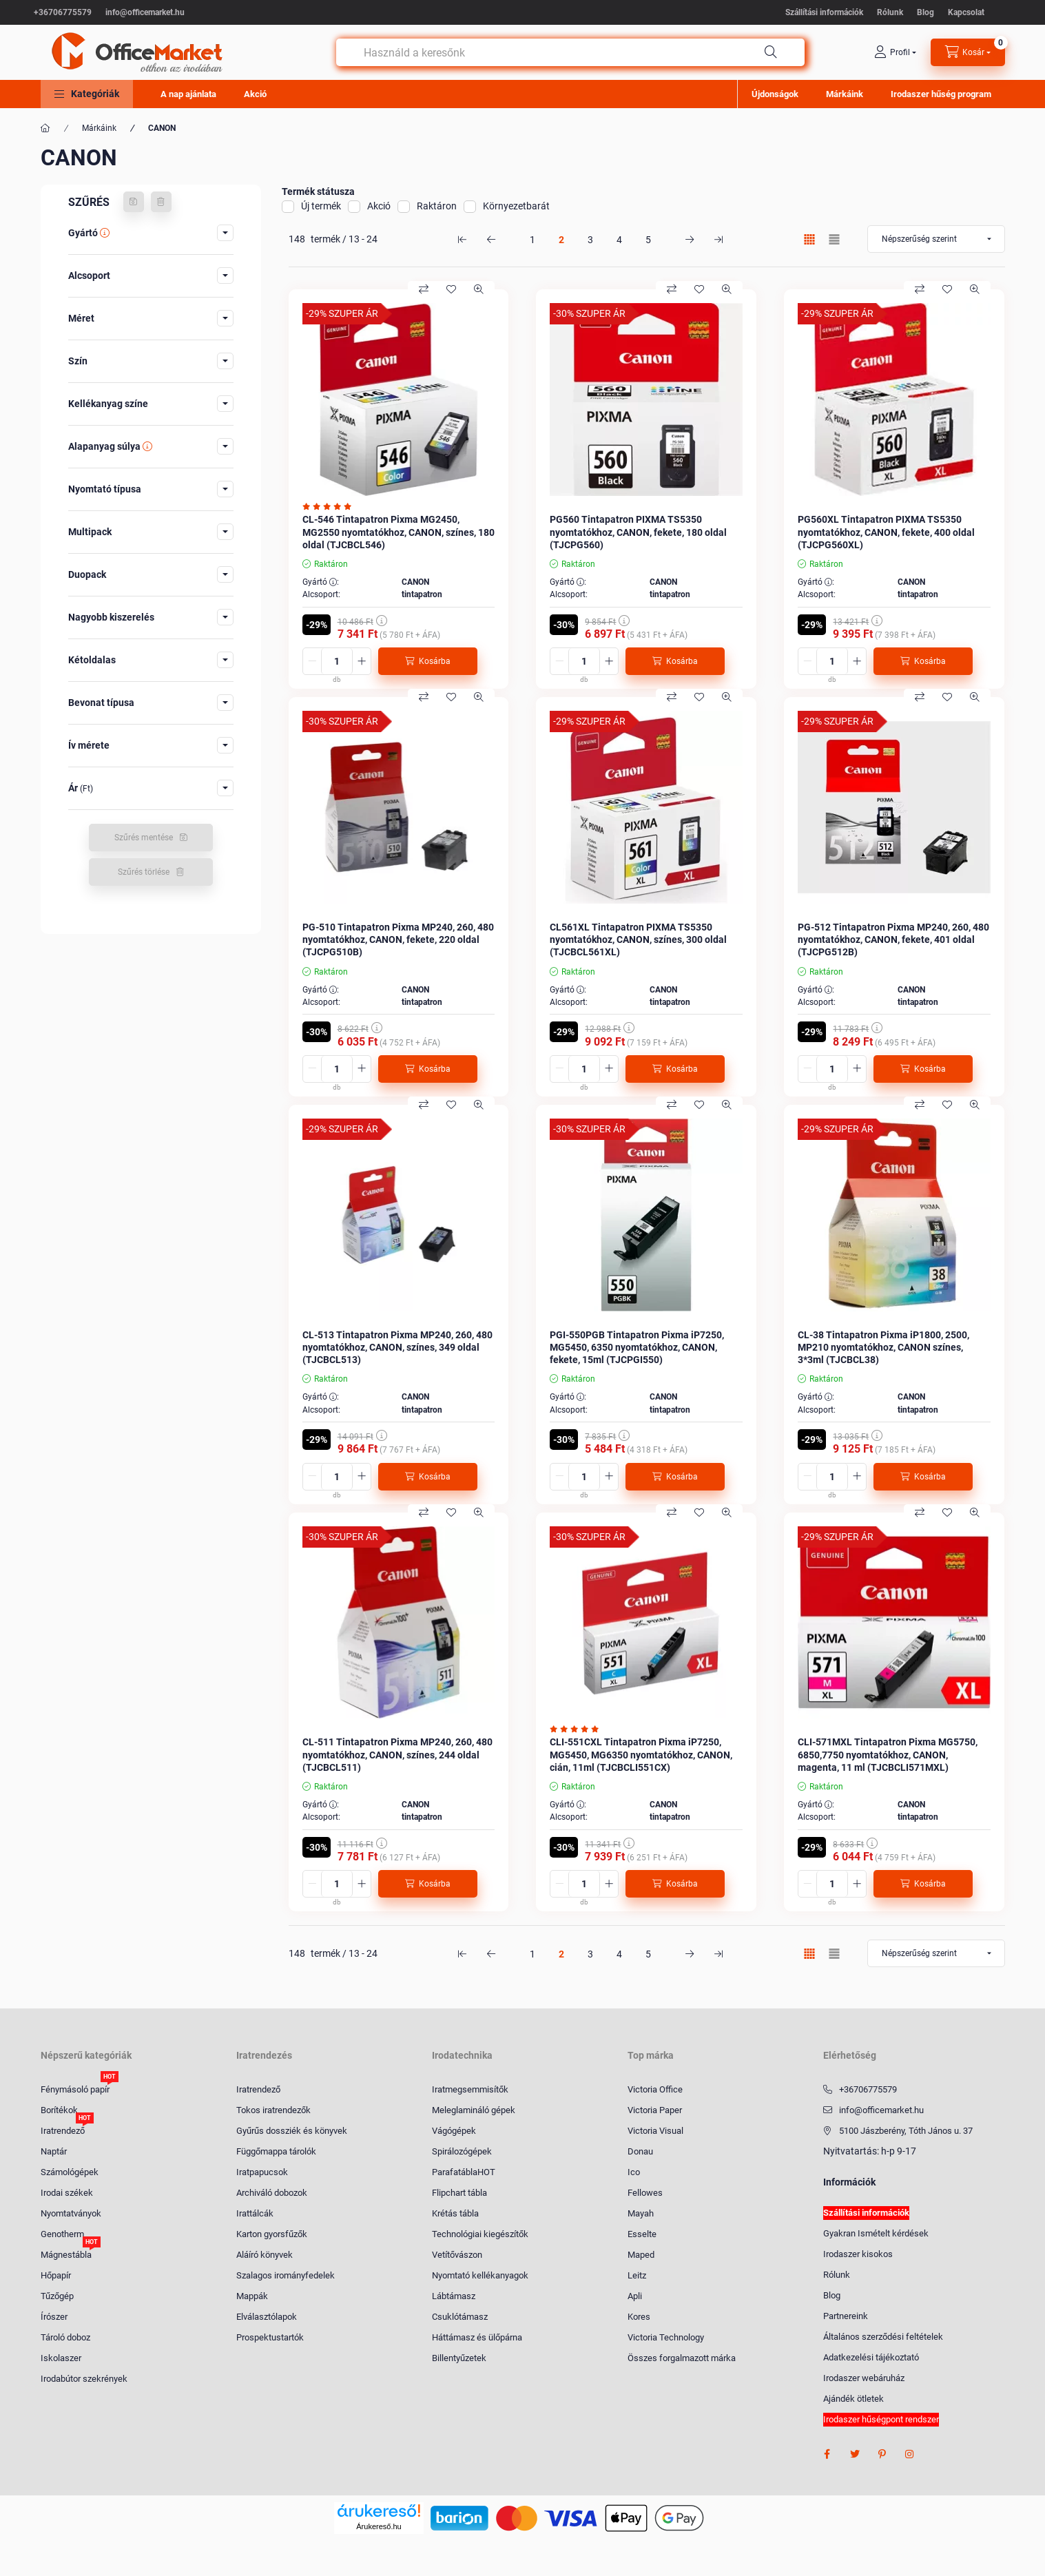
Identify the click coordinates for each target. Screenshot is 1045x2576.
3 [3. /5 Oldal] (590, 239)
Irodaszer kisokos (858, 2254)
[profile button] (895, 52)
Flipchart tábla (459, 2193)
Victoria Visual (655, 2131)
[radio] (834, 239)
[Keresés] (771, 52)
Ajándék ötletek (853, 2398)
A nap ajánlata (188, 94)
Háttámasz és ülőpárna (477, 2337)
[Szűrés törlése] (161, 201)
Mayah (641, 2213)
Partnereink (845, 2316)
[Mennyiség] (337, 661)
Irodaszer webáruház (863, 2378)
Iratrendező (63, 2130)
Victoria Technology (666, 2337)
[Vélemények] (330, 506)
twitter (855, 2454)
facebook (827, 2454)
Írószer (54, 2317)
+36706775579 (63, 12)
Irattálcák (254, 2213)
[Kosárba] (427, 661)
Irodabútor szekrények (84, 2379)
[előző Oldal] (491, 239)
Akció (255, 94)
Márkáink (844, 94)
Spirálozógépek (462, 2151)
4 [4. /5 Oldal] (619, 239)
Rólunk (890, 12)
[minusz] (312, 661)
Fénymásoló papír (75, 2089)
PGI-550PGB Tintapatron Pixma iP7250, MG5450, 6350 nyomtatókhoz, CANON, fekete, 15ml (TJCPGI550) (637, 1347)
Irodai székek (67, 2193)
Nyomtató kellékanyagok (480, 2275)
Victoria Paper (655, 2110)
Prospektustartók (270, 2337)
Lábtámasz (453, 2296)
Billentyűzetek (459, 2358)
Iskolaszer (61, 2358)
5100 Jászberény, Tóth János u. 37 (906, 2131)
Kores (639, 2317)
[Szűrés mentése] (133, 201)
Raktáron (437, 205)
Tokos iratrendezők (273, 2110)
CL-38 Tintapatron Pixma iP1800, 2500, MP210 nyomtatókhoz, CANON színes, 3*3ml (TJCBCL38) (883, 1347)
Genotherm (62, 2234)
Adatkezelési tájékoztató (871, 2357)
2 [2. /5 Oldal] (561, 239)
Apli (635, 2296)
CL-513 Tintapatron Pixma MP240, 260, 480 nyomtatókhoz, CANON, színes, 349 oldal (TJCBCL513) (397, 1347)
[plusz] (361, 661)
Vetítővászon (457, 2255)
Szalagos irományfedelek (285, 2275)
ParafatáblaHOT (463, 2172)
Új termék (321, 205)
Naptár (54, 2151)
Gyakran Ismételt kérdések (876, 2233)
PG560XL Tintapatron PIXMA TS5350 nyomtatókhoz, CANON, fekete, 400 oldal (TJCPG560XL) (886, 532)
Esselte (642, 2234)
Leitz (637, 2275)
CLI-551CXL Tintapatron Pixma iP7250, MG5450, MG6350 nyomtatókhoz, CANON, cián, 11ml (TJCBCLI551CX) (641, 1754)
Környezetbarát (516, 205)
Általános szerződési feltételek (883, 2336)
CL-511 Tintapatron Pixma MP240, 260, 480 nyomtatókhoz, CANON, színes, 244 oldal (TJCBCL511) (397, 1754)
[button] (87, 94)
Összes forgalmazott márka (682, 2358)
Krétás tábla (455, 2213)
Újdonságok (775, 94)
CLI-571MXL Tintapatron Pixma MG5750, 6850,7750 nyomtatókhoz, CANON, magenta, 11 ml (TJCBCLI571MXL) (887, 1754)
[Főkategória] (45, 128)
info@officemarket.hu (145, 12)
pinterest (882, 2454)
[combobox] (570, 52)
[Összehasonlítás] (423, 289)
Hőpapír (56, 2275)
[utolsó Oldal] (718, 239)
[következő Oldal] (689, 239)
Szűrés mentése (143, 837)
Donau (640, 2151)
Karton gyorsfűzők (271, 2234)
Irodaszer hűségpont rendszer (881, 2419)
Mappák (252, 2296)
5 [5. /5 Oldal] (648, 239)
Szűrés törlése (143, 872)
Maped (641, 2255)
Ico (634, 2172)
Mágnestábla (66, 2254)
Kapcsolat (966, 12)
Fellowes (645, 2193)
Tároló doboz (65, 2337)
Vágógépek (454, 2131)
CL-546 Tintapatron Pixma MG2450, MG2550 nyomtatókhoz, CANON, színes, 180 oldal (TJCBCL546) (398, 532)
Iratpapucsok (262, 2172)
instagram (910, 2454)
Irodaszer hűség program (941, 94)
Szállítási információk (824, 12)
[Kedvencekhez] (451, 289)
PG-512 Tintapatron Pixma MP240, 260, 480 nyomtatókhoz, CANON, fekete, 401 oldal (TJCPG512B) (893, 939)
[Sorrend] (936, 239)
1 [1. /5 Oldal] (532, 239)
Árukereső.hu (378, 2526)
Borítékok (59, 2110)
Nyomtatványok (71, 2213)
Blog (925, 12)
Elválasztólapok (266, 2317)
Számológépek (70, 2172)
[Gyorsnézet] (479, 289)
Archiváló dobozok (271, 2193)
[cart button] (968, 52)
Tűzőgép (57, 2296)
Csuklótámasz (460, 2317)
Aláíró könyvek (264, 2255)
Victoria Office (655, 2089)
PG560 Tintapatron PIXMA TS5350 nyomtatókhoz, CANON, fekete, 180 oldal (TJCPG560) (638, 532)
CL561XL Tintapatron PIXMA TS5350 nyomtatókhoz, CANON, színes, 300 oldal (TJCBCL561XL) (638, 939)
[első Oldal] (462, 239)
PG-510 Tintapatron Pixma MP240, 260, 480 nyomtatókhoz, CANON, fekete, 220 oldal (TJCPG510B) (398, 939)
